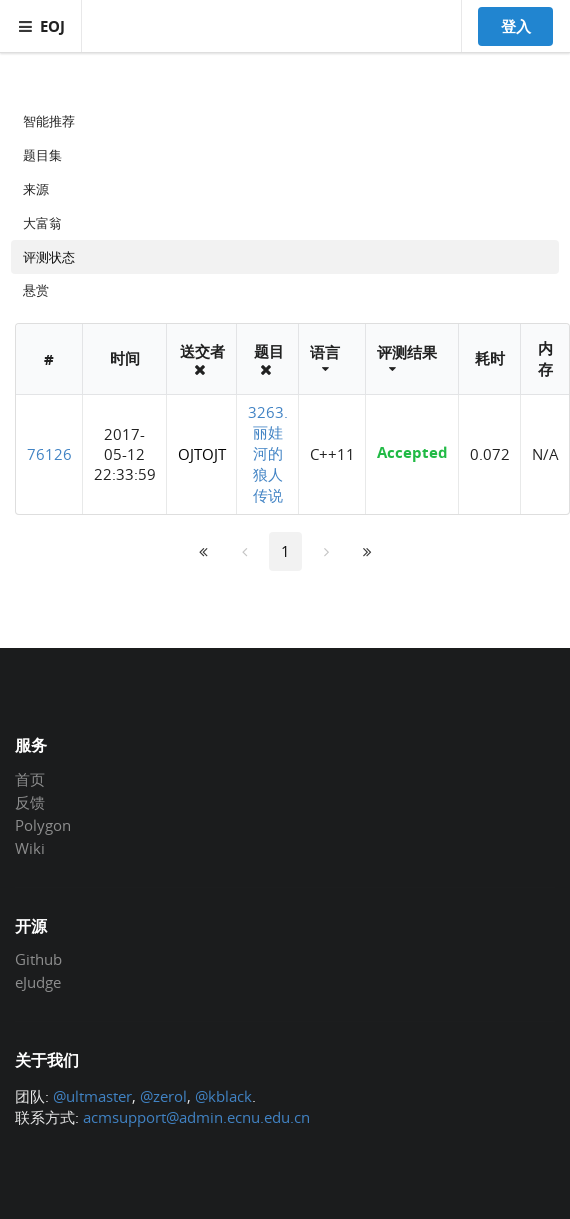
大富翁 (42, 223)
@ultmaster (92, 1096)
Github (38, 960)
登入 (516, 26)
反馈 (30, 802)
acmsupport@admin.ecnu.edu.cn (196, 1117)
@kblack (223, 1096)
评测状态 (49, 257)
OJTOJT (202, 454)
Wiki (30, 847)
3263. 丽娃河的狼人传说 (268, 453)
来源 (36, 189)
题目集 (42, 155)
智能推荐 (49, 121)
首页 (30, 780)
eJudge (38, 981)
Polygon (43, 825)
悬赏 (36, 290)
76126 (49, 454)
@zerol (163, 1096)
